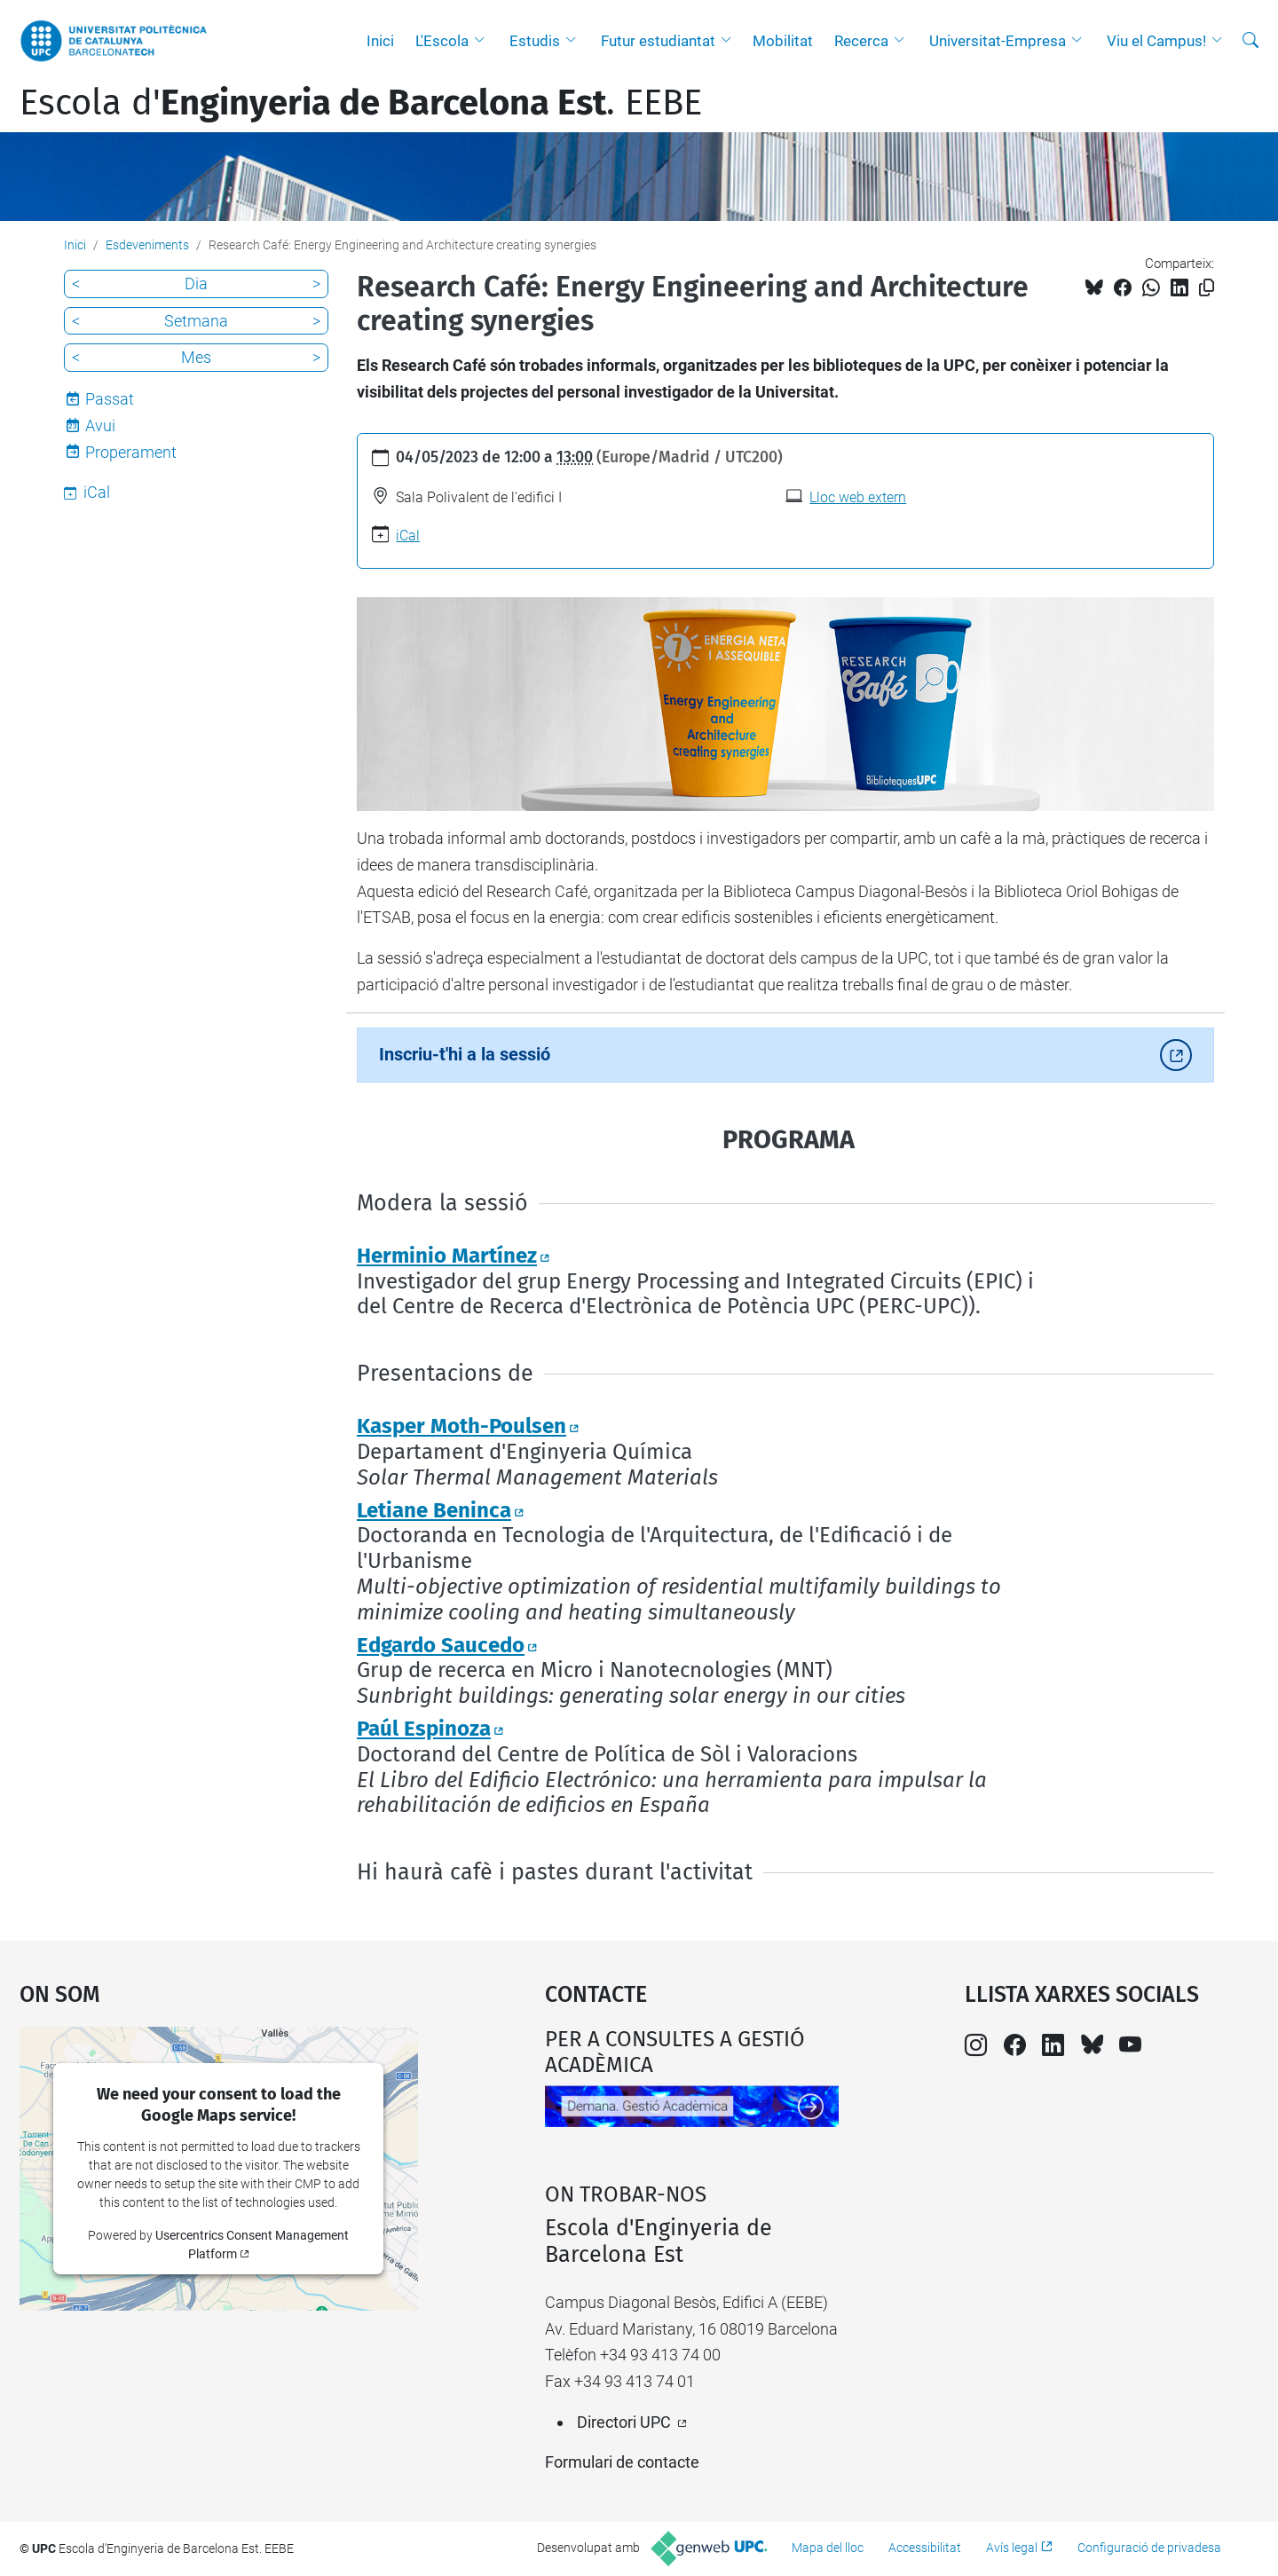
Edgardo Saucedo (441, 1645)
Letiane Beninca (434, 1510)
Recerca (861, 41)
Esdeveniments (147, 245)
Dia (196, 283)
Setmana (196, 320)
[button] (483, 41)
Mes (196, 357)
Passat (109, 399)
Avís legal (1011, 2548)
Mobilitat (783, 41)
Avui (100, 425)
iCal (408, 535)
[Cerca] (1250, 41)
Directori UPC (623, 2422)
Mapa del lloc (828, 2548)
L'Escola (442, 41)
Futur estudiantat (658, 41)
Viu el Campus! (1156, 41)
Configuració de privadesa (1149, 2548)
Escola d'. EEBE (361, 103)
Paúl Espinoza (424, 1728)
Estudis (534, 41)
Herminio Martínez (447, 1255)
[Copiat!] (1206, 288)
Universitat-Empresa (997, 41)
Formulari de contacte (622, 2462)
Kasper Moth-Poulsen (461, 1426)
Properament (131, 452)
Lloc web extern (857, 497)
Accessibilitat (924, 2548)
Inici (380, 41)
